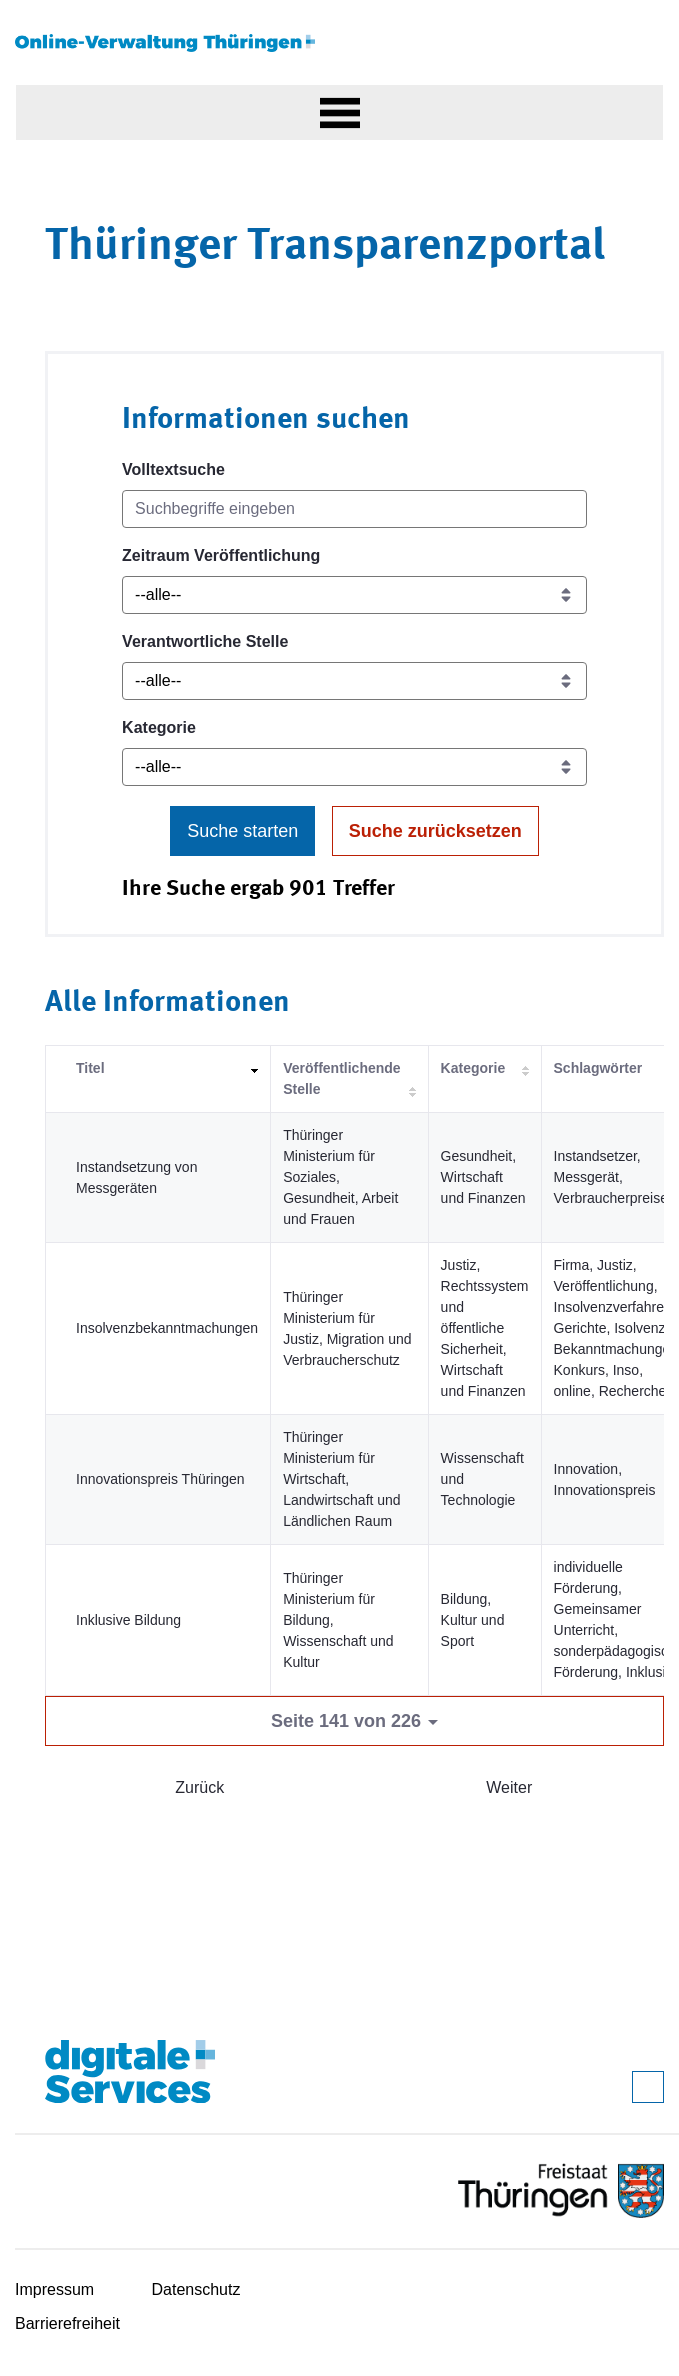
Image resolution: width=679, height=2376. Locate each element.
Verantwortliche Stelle (205, 641)
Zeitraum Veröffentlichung (221, 555)
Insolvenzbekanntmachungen (167, 1328)
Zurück (199, 1787)
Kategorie (159, 727)
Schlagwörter (598, 1068)
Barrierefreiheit (67, 2323)
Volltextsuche (173, 469)
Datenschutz (196, 2289)
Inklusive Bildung (128, 1620)
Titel (90, 1068)
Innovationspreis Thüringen (160, 1479)
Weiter (509, 1787)
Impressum (54, 2289)
